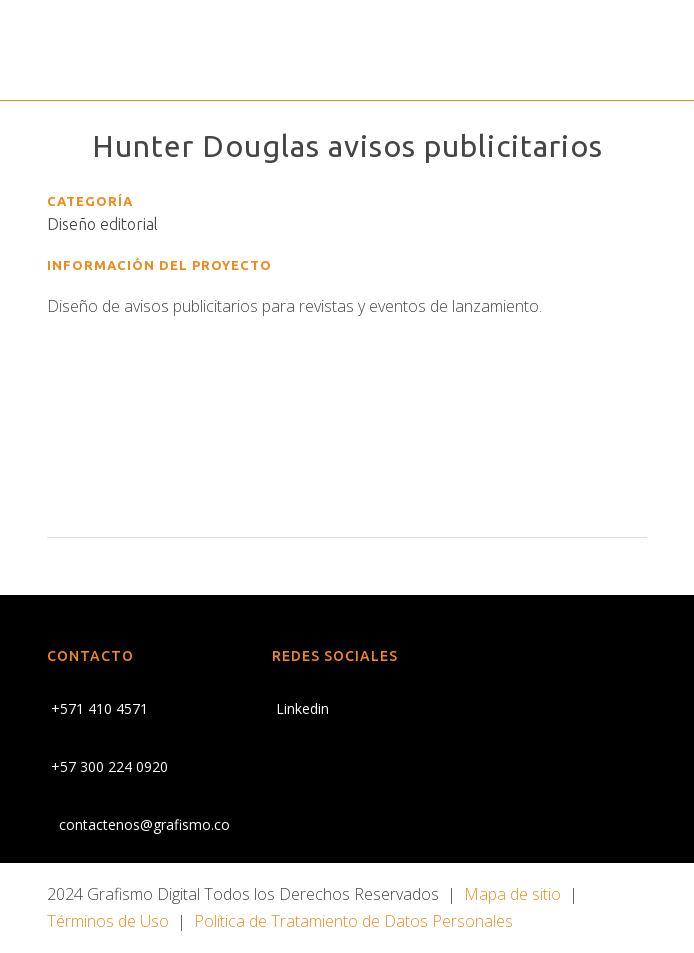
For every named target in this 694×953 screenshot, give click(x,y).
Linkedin (300, 708)
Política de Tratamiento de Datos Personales (353, 921)
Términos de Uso (108, 921)
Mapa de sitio (512, 894)
